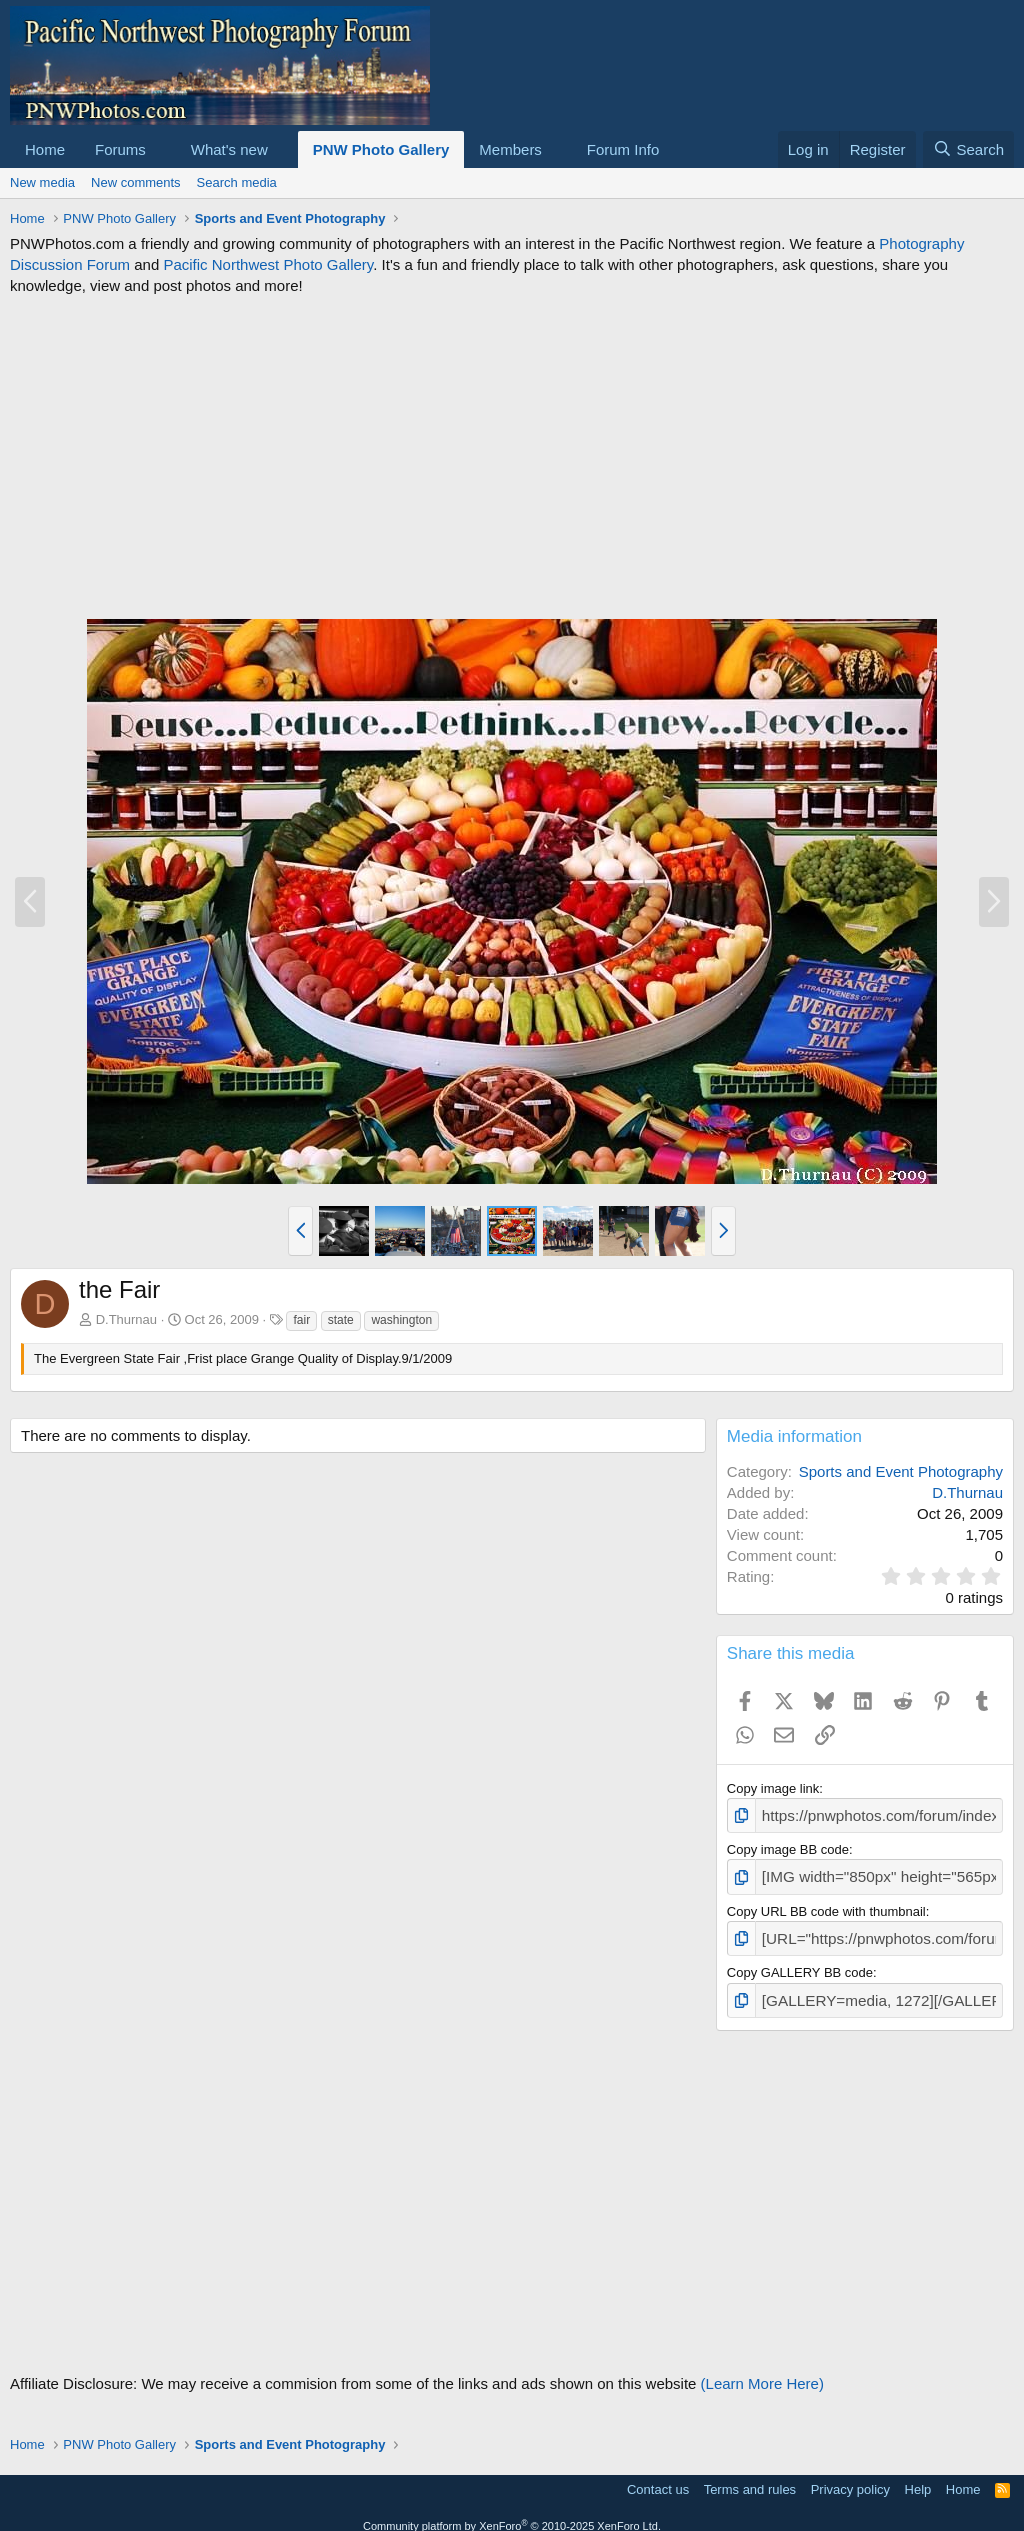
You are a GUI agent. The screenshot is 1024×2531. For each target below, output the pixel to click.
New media (42, 182)
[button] (162, 149)
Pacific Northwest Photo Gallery (268, 264)
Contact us (658, 2476)
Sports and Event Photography (901, 1471)
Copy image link (773, 1788)
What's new (229, 149)
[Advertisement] (512, 457)
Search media (237, 182)
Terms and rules (750, 2476)
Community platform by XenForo (512, 2513)
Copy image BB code (788, 1846)
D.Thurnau (126, 1319)
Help (918, 2476)
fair (301, 1320)
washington (401, 1320)
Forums (120, 149)
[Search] (968, 149)
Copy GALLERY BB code (800, 1963)
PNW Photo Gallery (381, 149)
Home (45, 149)
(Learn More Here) (762, 2370)
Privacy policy (850, 2476)
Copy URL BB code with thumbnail (826, 1904)
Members (510, 149)
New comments (136, 182)
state (341, 1320)
